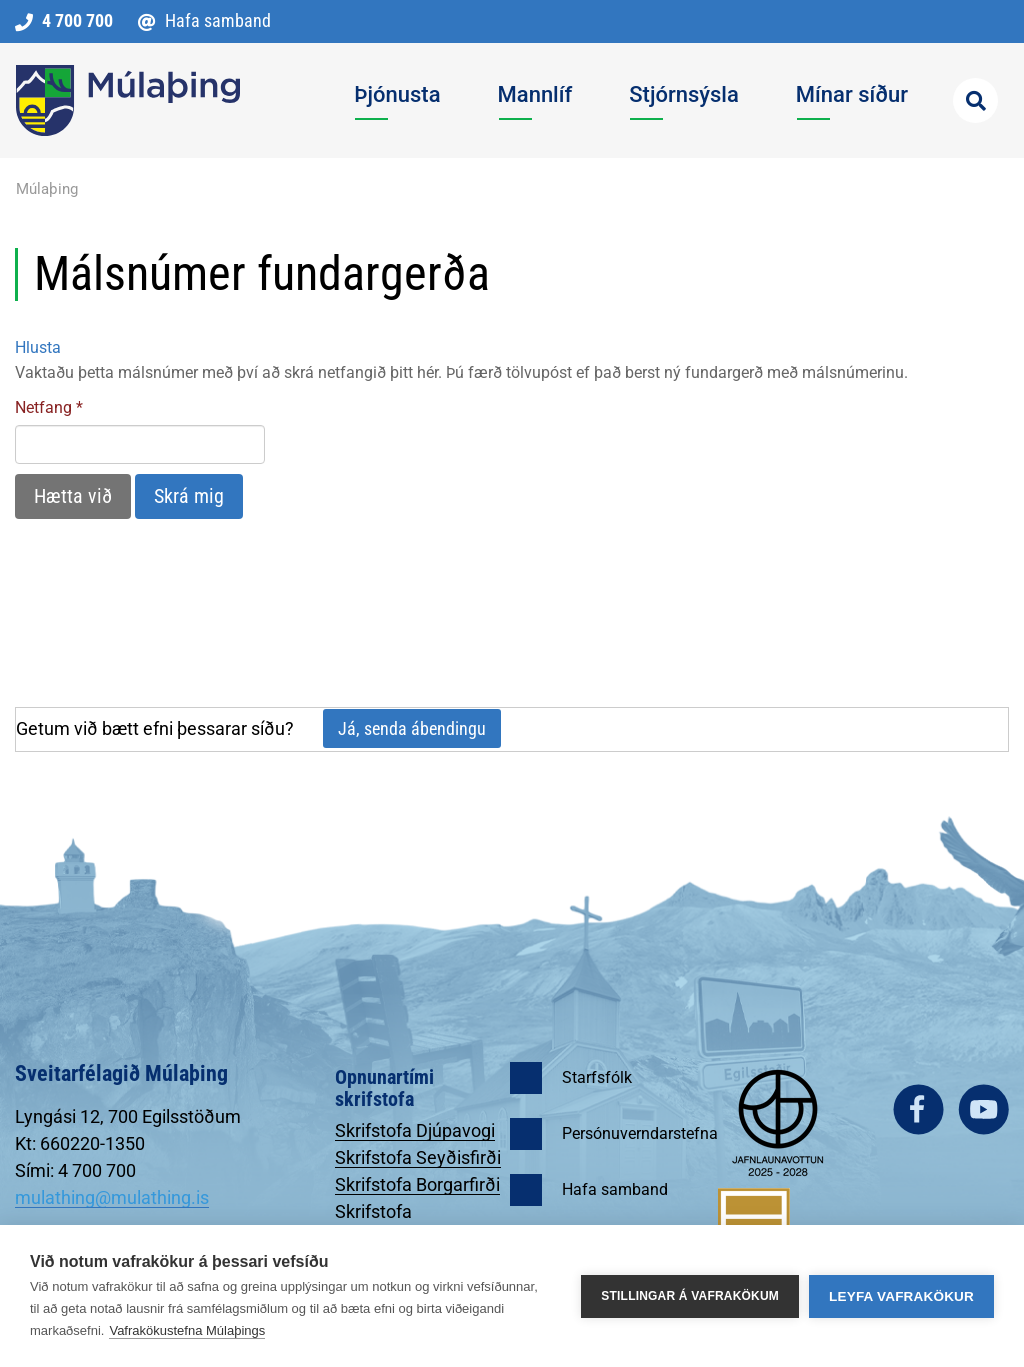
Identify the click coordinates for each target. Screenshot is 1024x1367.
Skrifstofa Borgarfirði (417, 1184)
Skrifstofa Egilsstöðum (384, 1222)
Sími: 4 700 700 (75, 1170)
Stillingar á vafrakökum (690, 1296)
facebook (918, 1109)
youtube (983, 1109)
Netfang (43, 407)
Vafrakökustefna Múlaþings (187, 1330)
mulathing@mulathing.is (112, 1197)
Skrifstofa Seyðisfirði (418, 1157)
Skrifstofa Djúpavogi (415, 1130)
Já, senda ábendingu (412, 728)
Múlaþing (47, 189)
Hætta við (73, 496)
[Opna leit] (975, 100)
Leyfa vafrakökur (901, 1296)
